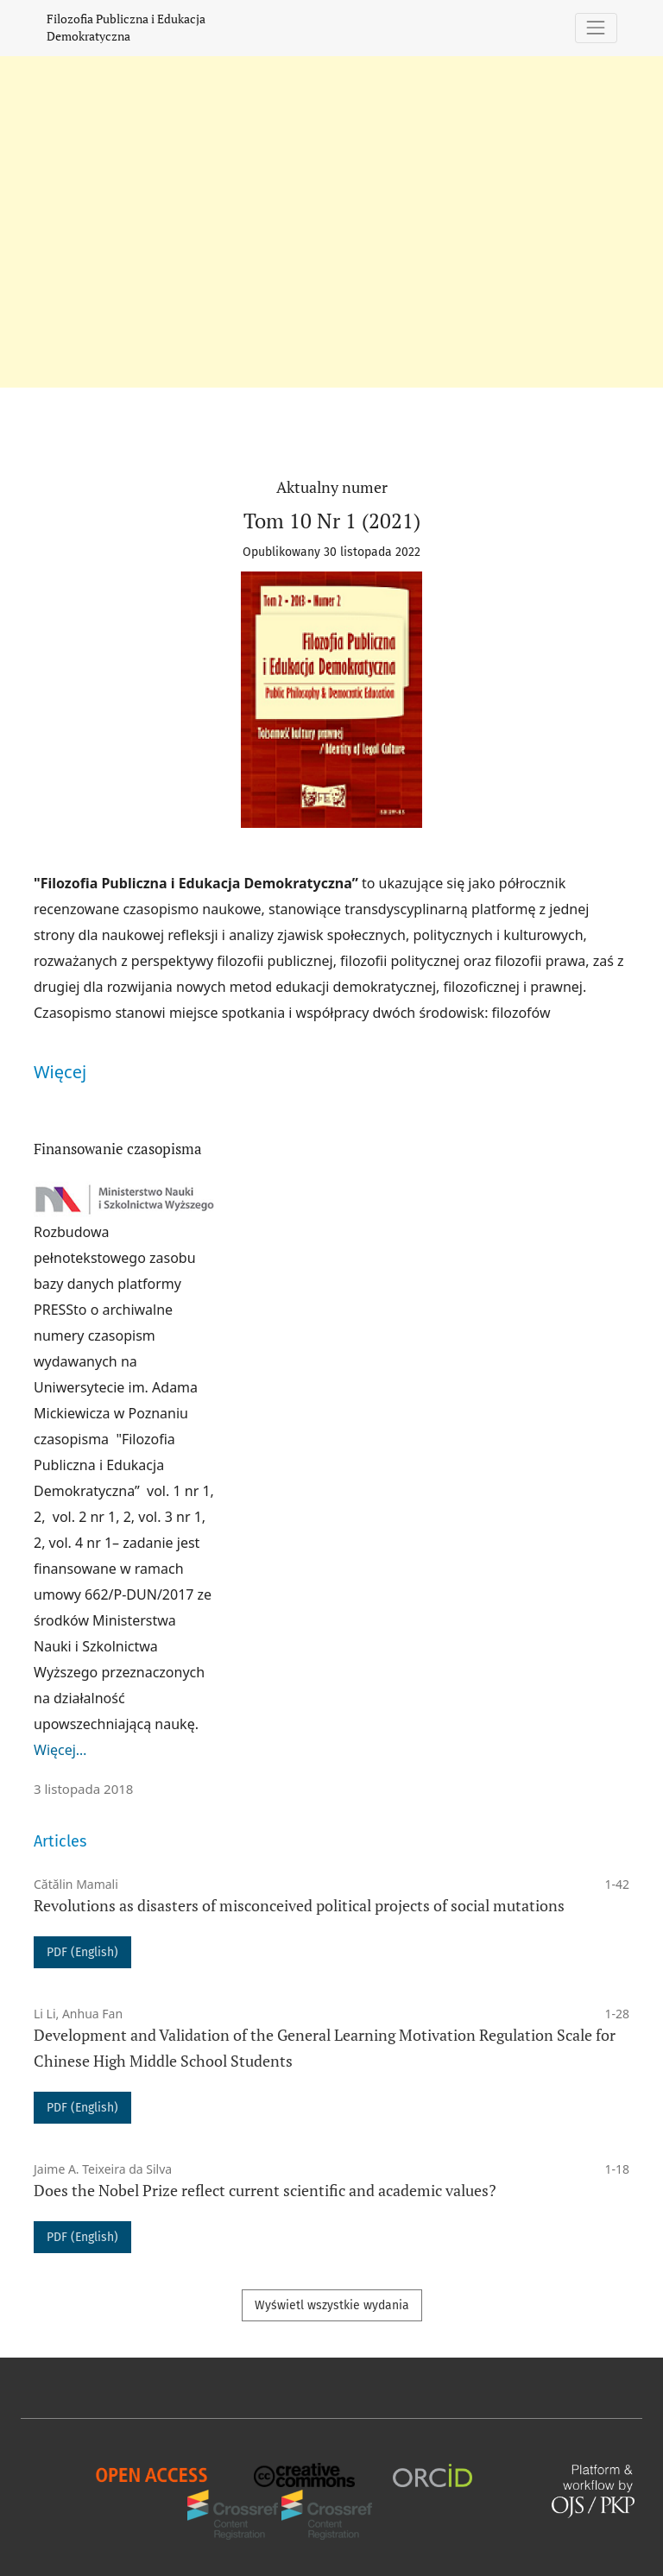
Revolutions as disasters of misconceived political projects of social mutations (299, 1906)
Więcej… (60, 1749)
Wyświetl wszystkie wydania (332, 2305)
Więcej (60, 1071)
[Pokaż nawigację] (596, 28)
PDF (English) (82, 1952)
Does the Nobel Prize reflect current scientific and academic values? (265, 2190)
